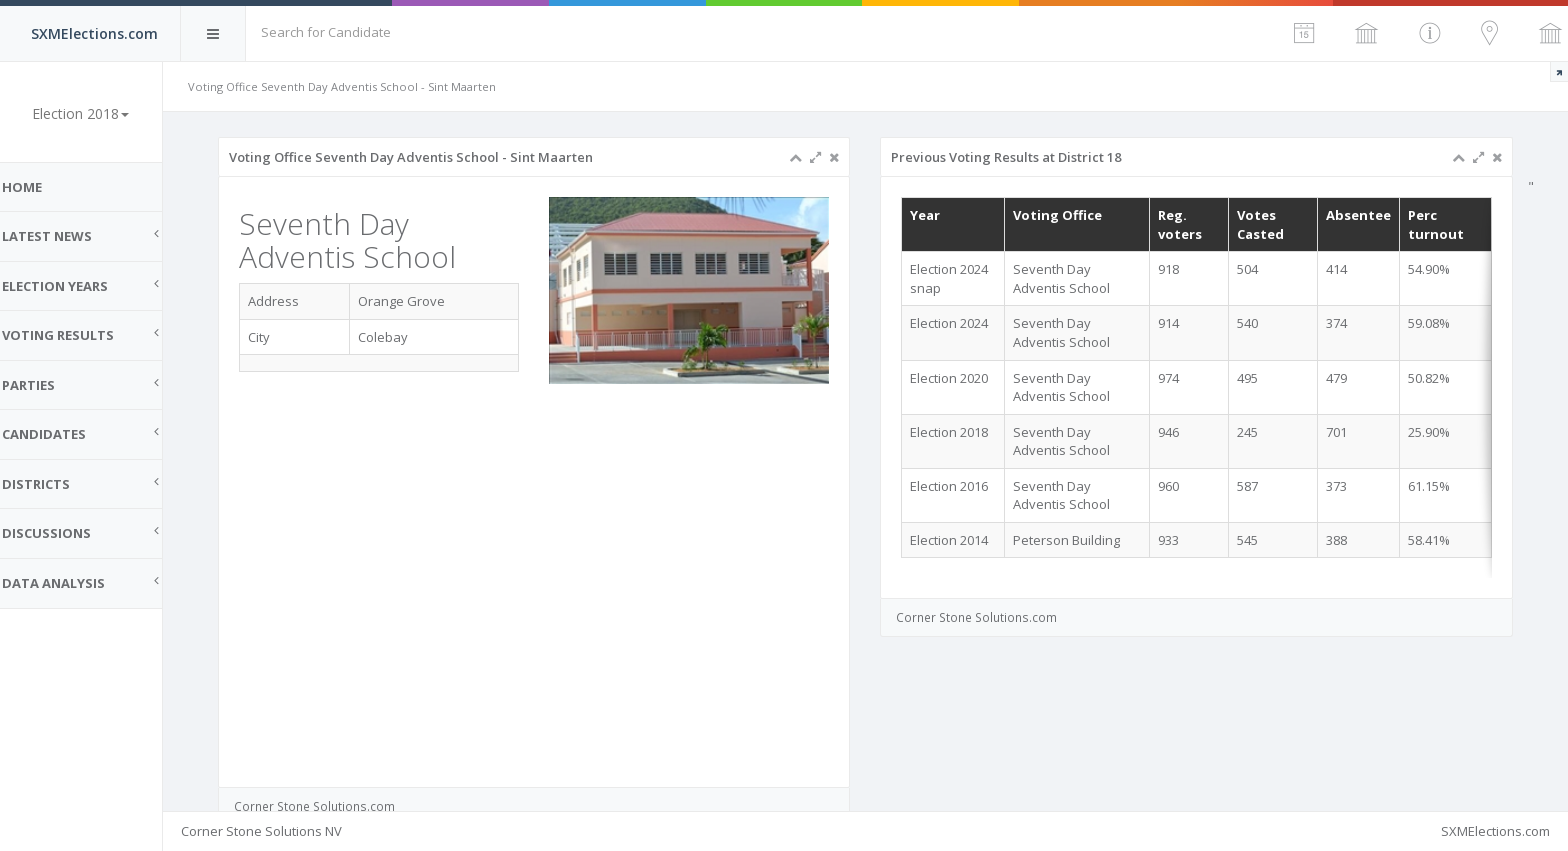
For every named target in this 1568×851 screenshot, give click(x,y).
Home (40, 187)
